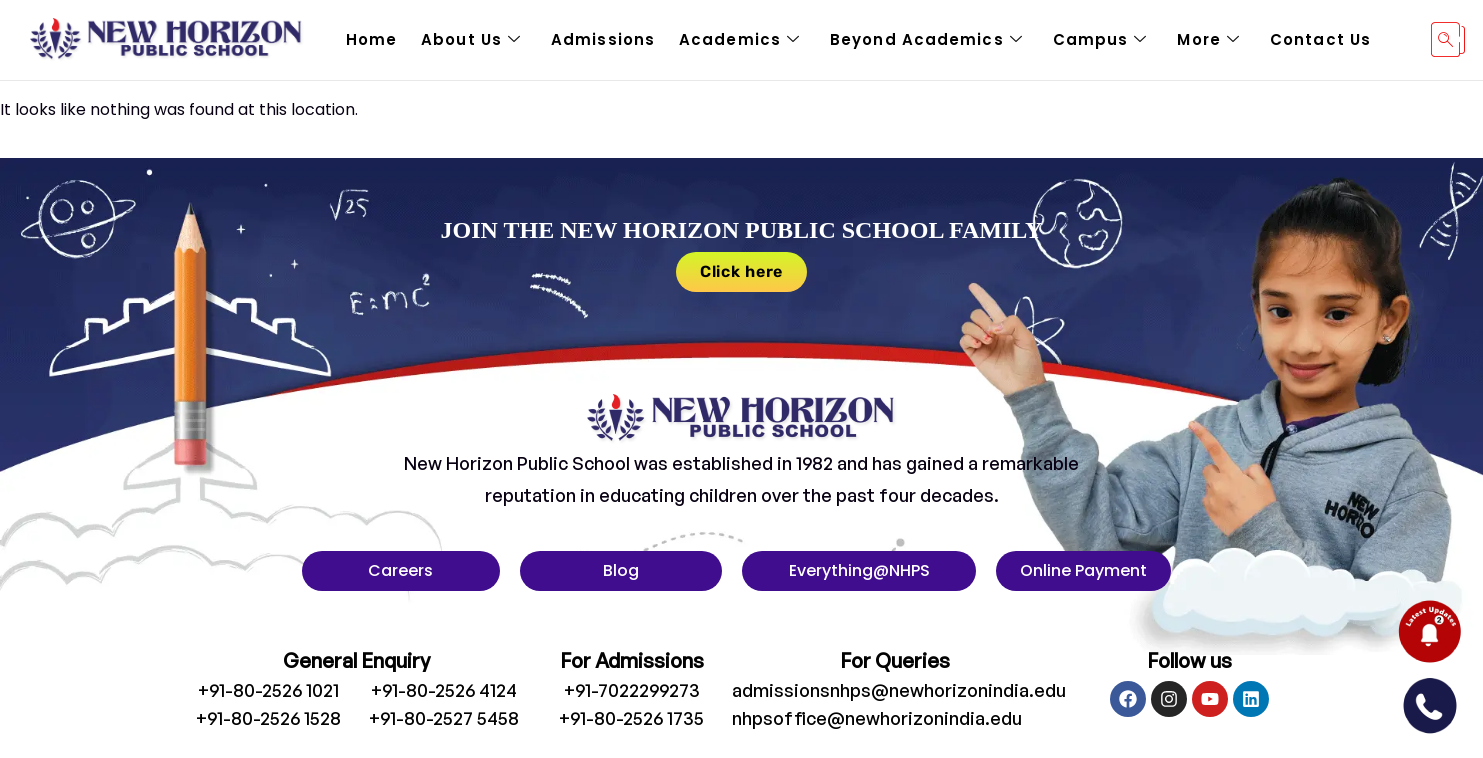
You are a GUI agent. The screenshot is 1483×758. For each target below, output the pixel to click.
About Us (471, 40)
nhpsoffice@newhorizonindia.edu (877, 718)
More (1208, 40)
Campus (1100, 40)
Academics (739, 40)
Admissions (603, 39)
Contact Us (1320, 39)
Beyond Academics (926, 40)
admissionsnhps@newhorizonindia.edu (899, 690)
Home (371, 39)
